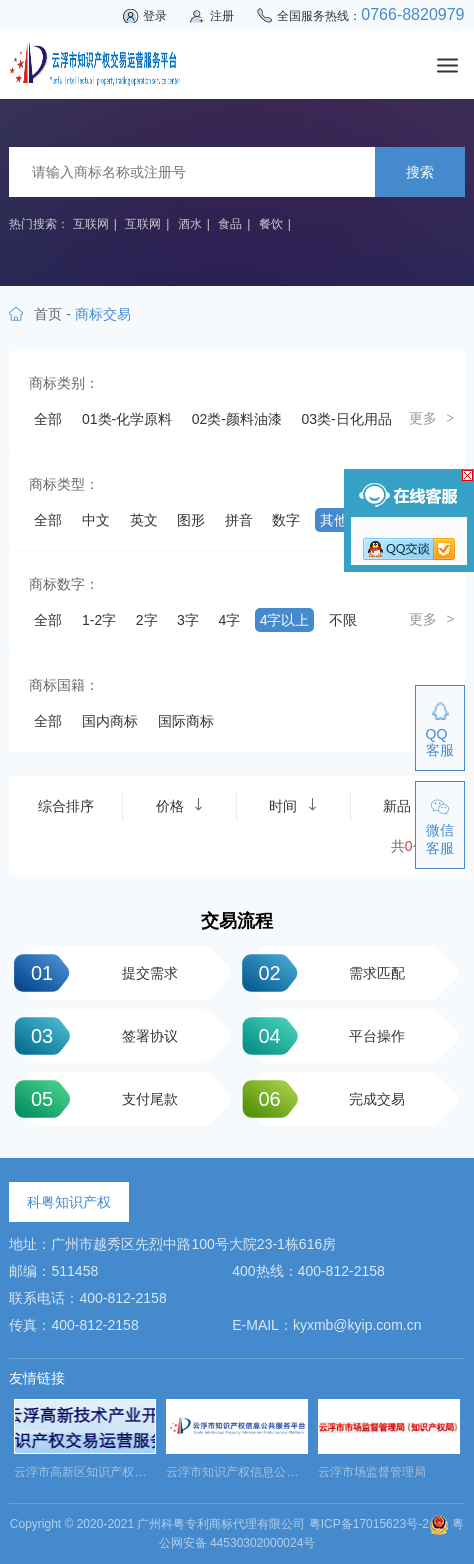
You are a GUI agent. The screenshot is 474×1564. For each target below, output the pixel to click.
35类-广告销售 (189, 804)
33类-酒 (278, 769)
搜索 (420, 172)
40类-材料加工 (79, 874)
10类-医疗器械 (79, 524)
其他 (334, 1009)
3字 (188, 1109)
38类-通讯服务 (189, 839)
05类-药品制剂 (189, 454)
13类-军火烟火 (79, 559)
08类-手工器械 (189, 489)
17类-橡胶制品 (189, 594)
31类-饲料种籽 (79, 769)
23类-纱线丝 (182, 664)
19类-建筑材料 (79, 629)
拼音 (239, 1009)
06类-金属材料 (299, 454)
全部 (48, 419)
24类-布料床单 (285, 664)
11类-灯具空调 (189, 524)
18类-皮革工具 (299, 594)
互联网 (91, 224)
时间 (293, 1328)
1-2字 (99, 1109)
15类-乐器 (285, 559)
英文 (144, 1009)
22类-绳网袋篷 (79, 664)
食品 (230, 224)
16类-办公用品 (79, 594)
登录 (155, 16)
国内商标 (110, 1244)
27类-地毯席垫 (299, 699)
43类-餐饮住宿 (79, 909)
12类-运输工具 (299, 524)
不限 (343, 1109)
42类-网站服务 (299, 874)
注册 (222, 16)
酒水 (190, 224)
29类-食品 (175, 734)
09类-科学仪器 (299, 489)
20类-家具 (175, 629)
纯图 (48, 1144)
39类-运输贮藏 (299, 839)
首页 (48, 314)
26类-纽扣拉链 (189, 699)
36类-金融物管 (299, 804)
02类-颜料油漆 (237, 419)
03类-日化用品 (347, 419)
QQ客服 (440, 742)
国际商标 (186, 1244)
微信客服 (440, 839)
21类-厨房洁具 (271, 629)
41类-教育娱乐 (189, 874)
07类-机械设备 (79, 489)
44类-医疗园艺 (189, 909)
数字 (286, 1009)
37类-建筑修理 (79, 839)
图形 (191, 1009)
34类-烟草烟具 (79, 804)
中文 (96, 1009)
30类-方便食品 (271, 734)
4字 (229, 1109)
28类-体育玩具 (79, 734)
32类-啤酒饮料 (189, 769)
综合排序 (66, 1329)
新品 (407, 1328)
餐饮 (271, 224)
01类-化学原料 (127, 419)
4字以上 (285, 1109)
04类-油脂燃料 (79, 454)
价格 (180, 1328)
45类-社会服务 (299, 909)
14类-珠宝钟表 (189, 559)
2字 (147, 1109)
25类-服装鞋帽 (79, 699)
